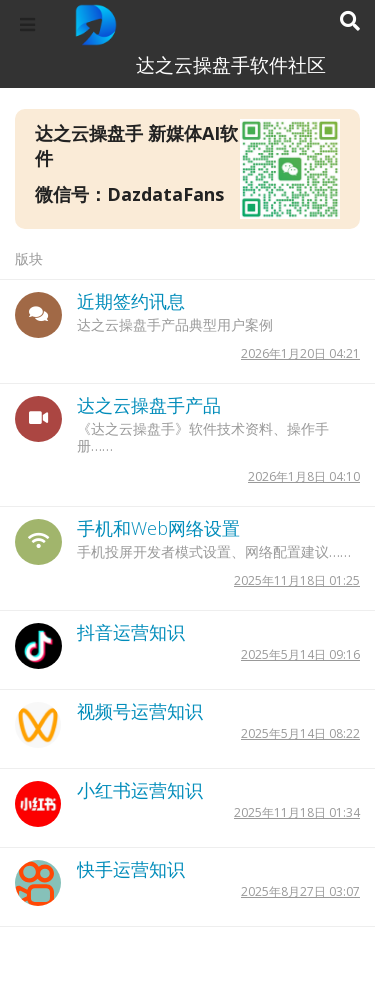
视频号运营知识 (140, 711)
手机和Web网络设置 (158, 528)
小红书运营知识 (140, 790)
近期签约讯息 (131, 301)
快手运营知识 (131, 869)
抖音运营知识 (131, 632)
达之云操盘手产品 (149, 405)
